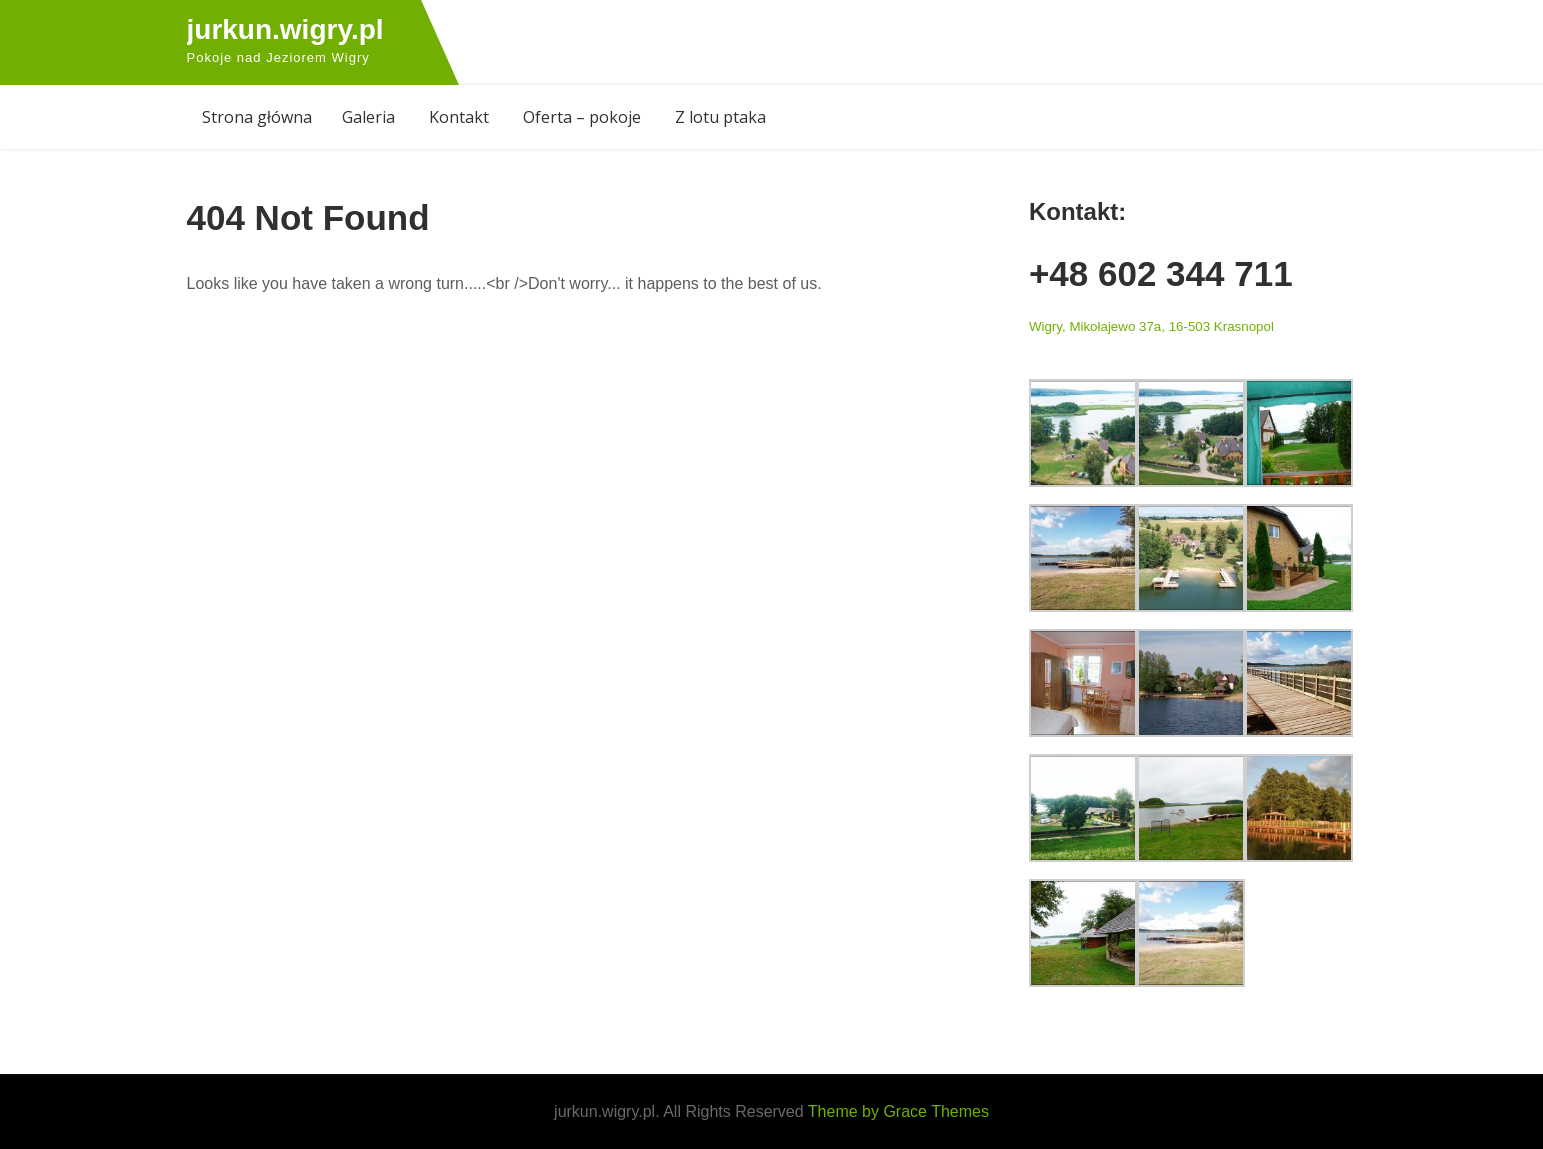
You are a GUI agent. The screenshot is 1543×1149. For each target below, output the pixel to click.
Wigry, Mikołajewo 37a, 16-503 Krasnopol (1151, 326)
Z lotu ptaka (720, 117)
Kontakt (459, 117)
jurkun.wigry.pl (285, 29)
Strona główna (257, 117)
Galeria (368, 117)
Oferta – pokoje (582, 117)
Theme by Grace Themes (898, 1111)
